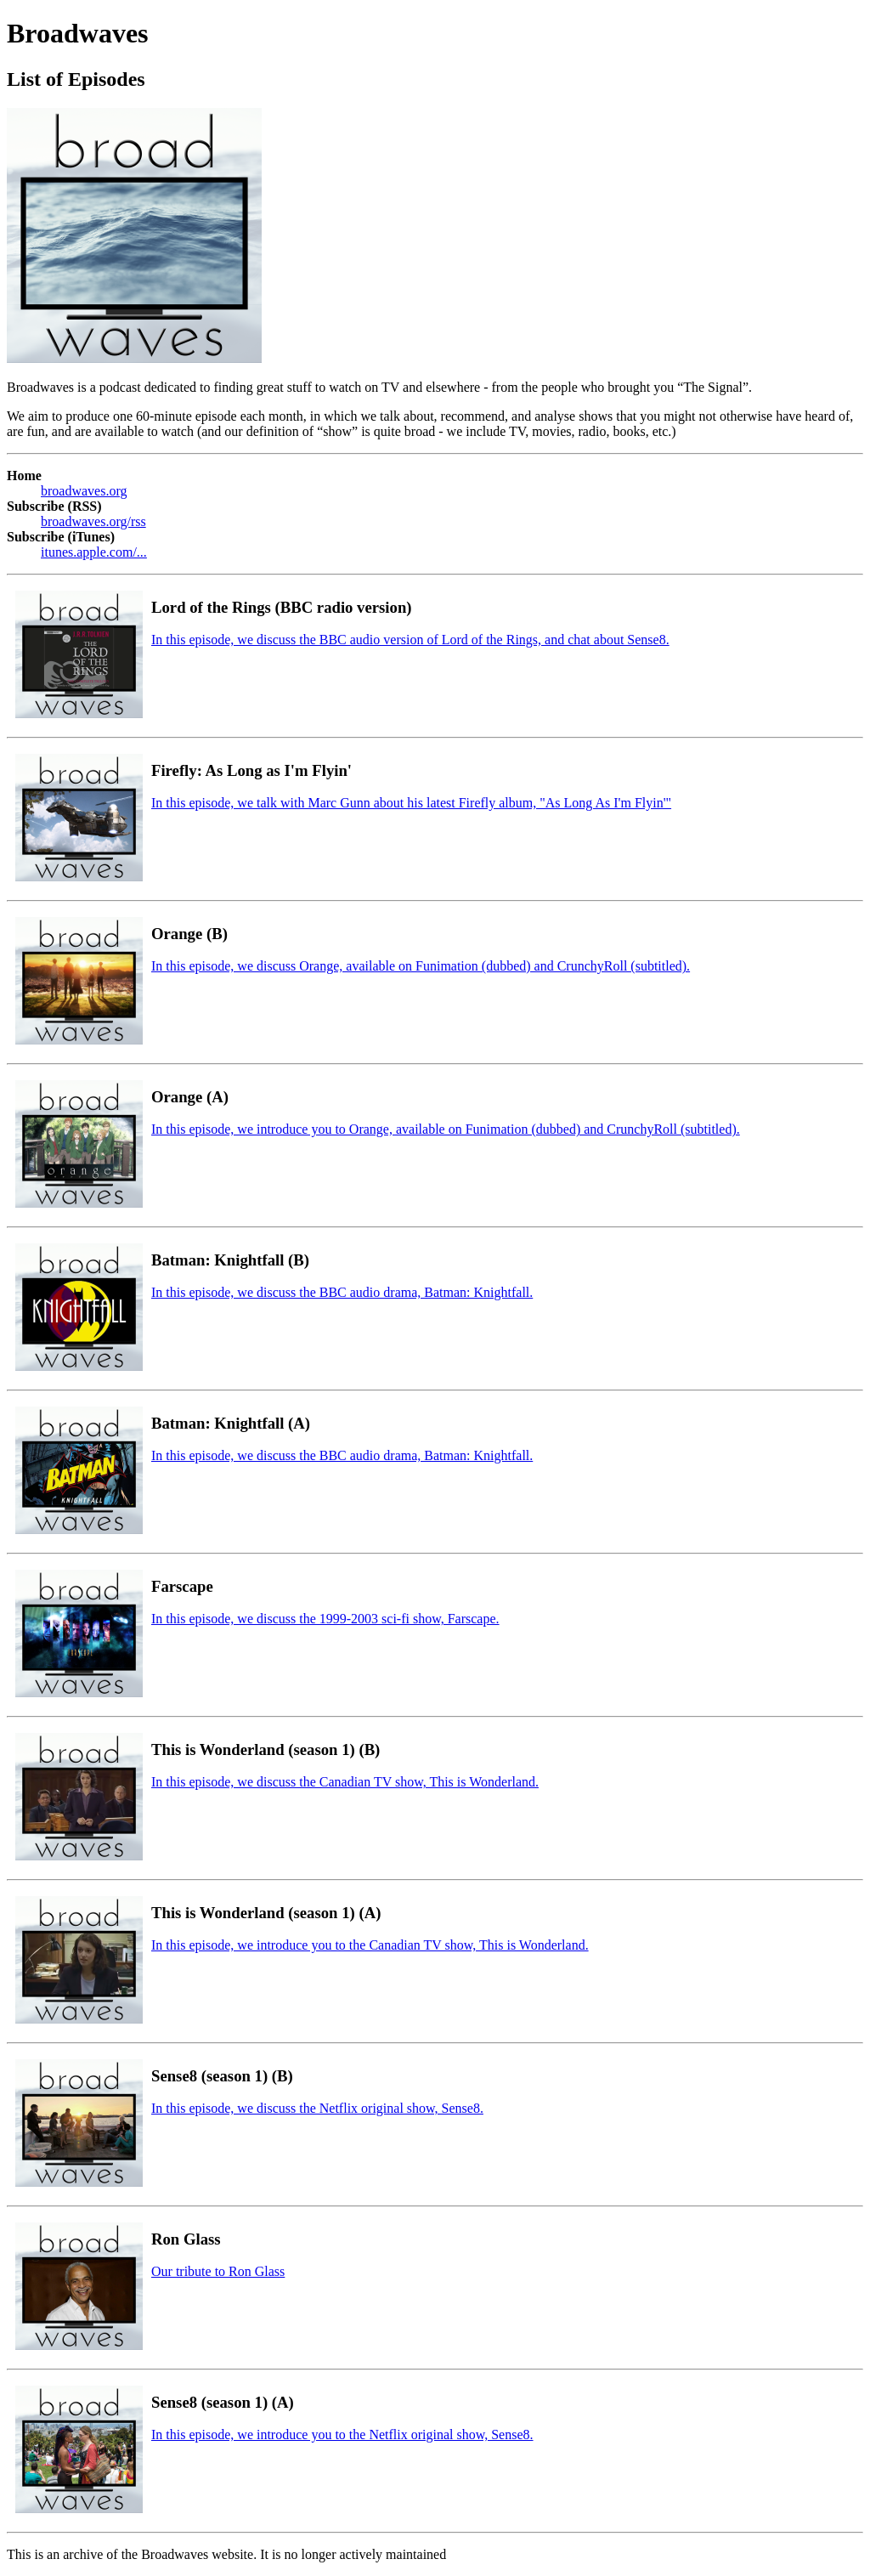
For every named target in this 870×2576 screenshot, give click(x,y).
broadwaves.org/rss (93, 521)
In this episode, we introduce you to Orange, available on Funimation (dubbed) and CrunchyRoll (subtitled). (445, 1129)
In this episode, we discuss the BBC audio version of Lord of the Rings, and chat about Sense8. (410, 639)
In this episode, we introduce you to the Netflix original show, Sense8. (342, 2434)
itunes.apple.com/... (94, 552)
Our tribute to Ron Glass (218, 2271)
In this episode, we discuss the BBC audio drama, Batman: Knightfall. (342, 1292)
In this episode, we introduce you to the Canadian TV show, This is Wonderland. (370, 1945)
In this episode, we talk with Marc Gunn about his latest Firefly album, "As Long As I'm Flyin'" (411, 802)
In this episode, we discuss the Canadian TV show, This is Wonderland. (345, 1782)
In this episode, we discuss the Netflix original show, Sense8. (317, 2108)
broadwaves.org (84, 491)
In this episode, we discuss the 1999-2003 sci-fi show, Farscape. (325, 1618)
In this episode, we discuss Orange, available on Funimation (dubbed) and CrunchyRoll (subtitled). (420, 966)
